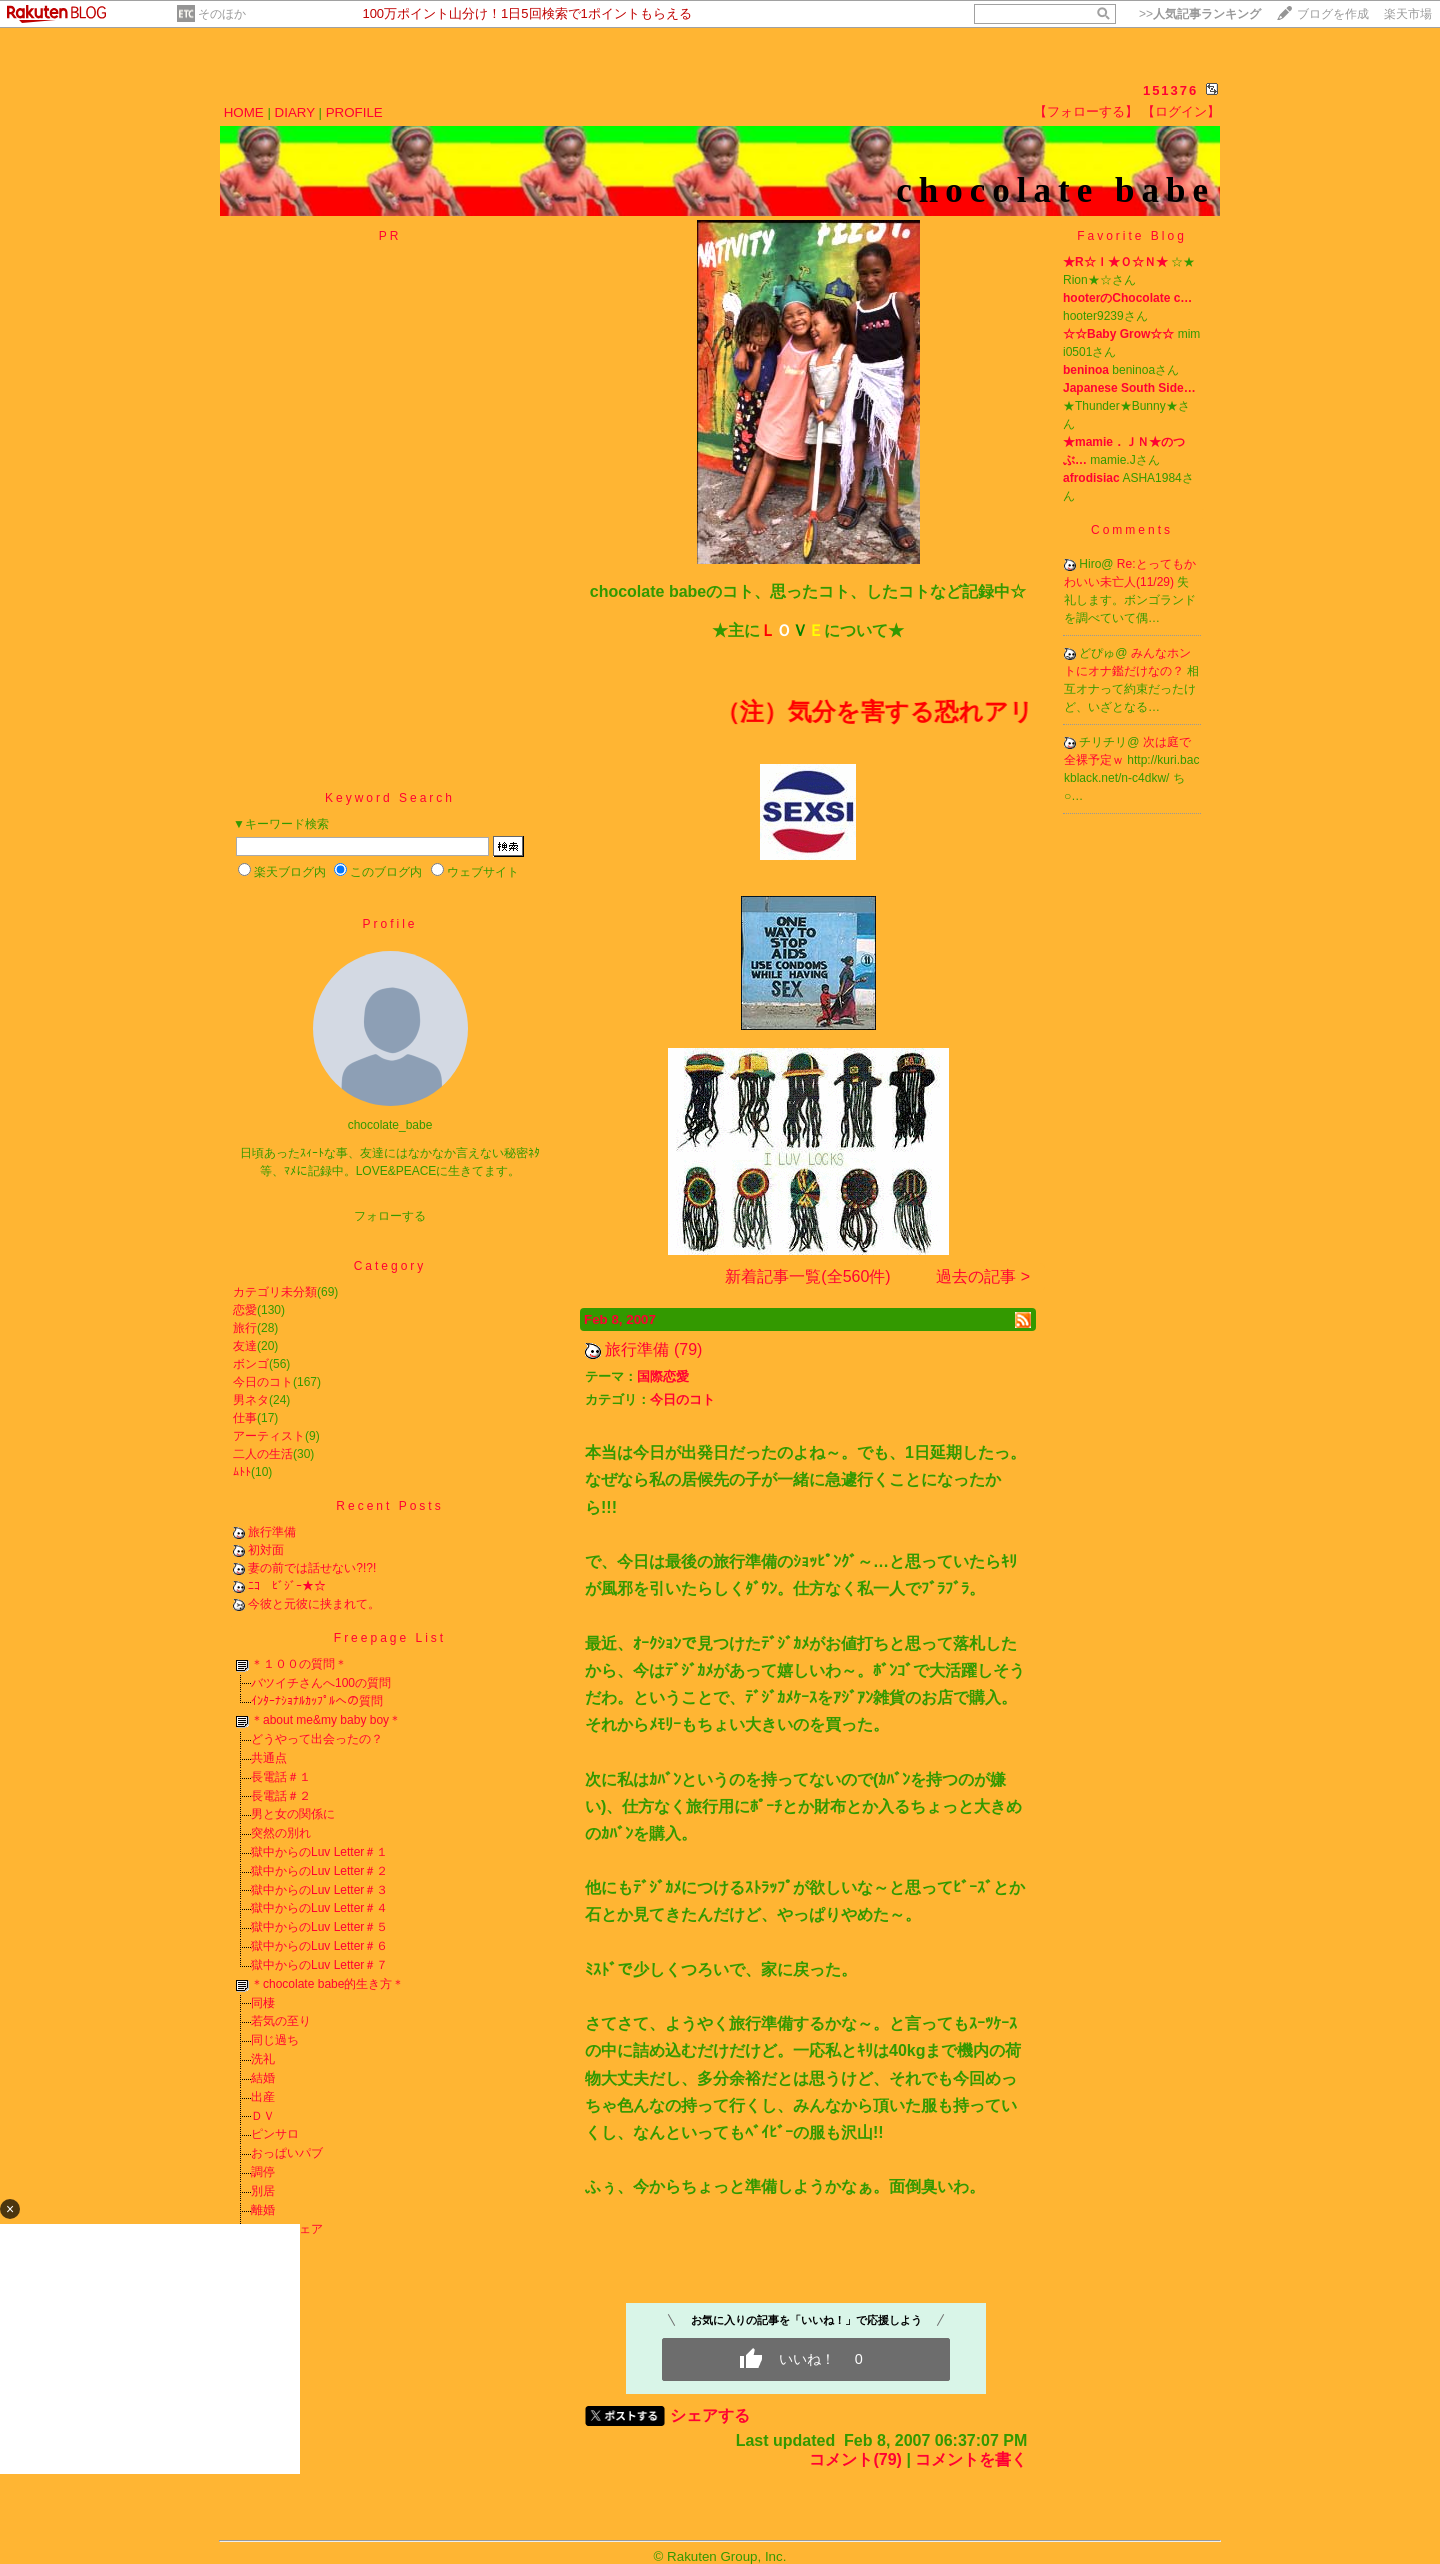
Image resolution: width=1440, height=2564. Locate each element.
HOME (244, 112)
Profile (389, 924)
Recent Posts (389, 1506)
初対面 (266, 1550)
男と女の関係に (293, 1814)
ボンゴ (251, 1364)
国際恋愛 (663, 1376)
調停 (263, 2172)
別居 (263, 2191)
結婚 (263, 2078)
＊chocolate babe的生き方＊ (327, 1984)
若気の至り (281, 2021)
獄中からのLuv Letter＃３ (319, 1890)
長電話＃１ (281, 1777)
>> (1200, 14)
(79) (688, 1349)
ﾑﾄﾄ (242, 1472)
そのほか (222, 14)
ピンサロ (275, 2134)
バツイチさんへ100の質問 (321, 1683)
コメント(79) (855, 2459)
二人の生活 (263, 1454)
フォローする (390, 1216)
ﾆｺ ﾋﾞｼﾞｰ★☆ (287, 1586)
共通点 (269, 1758)
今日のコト (263, 1382)
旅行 (245, 1328)
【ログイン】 (1181, 111)
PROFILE (354, 112)
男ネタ (251, 1400)
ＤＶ (263, 2116)
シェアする (710, 2415)
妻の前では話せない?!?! (312, 1568)
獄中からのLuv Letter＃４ (319, 1908)
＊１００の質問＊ (299, 1664)
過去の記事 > (983, 1276)
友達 (245, 1346)
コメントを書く (971, 2459)
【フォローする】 (1086, 111)
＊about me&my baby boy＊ (326, 1720)
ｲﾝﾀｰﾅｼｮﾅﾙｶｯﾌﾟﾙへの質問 (317, 1701)
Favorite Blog (1132, 236)
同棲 (263, 2003)
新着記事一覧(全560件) (807, 1276)
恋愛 (245, 1310)
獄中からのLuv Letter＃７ (319, 1965)
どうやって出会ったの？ (317, 1739)
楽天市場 (1408, 14)
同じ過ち (275, 2040)
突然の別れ (281, 1833)
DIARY (295, 112)
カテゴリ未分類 (275, 1292)
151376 (1170, 90)
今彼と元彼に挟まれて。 (314, 1604)
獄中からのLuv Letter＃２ (319, 1871)
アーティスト (269, 1436)
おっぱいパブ (287, 2153)
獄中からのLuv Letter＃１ (319, 1852)
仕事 (245, 1418)
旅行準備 (272, 1532)
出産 (263, 2097)
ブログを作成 (1333, 14)
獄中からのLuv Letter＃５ (319, 1927)
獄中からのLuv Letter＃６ (319, 1946)
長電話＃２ (281, 1796)
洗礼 (263, 2059)
